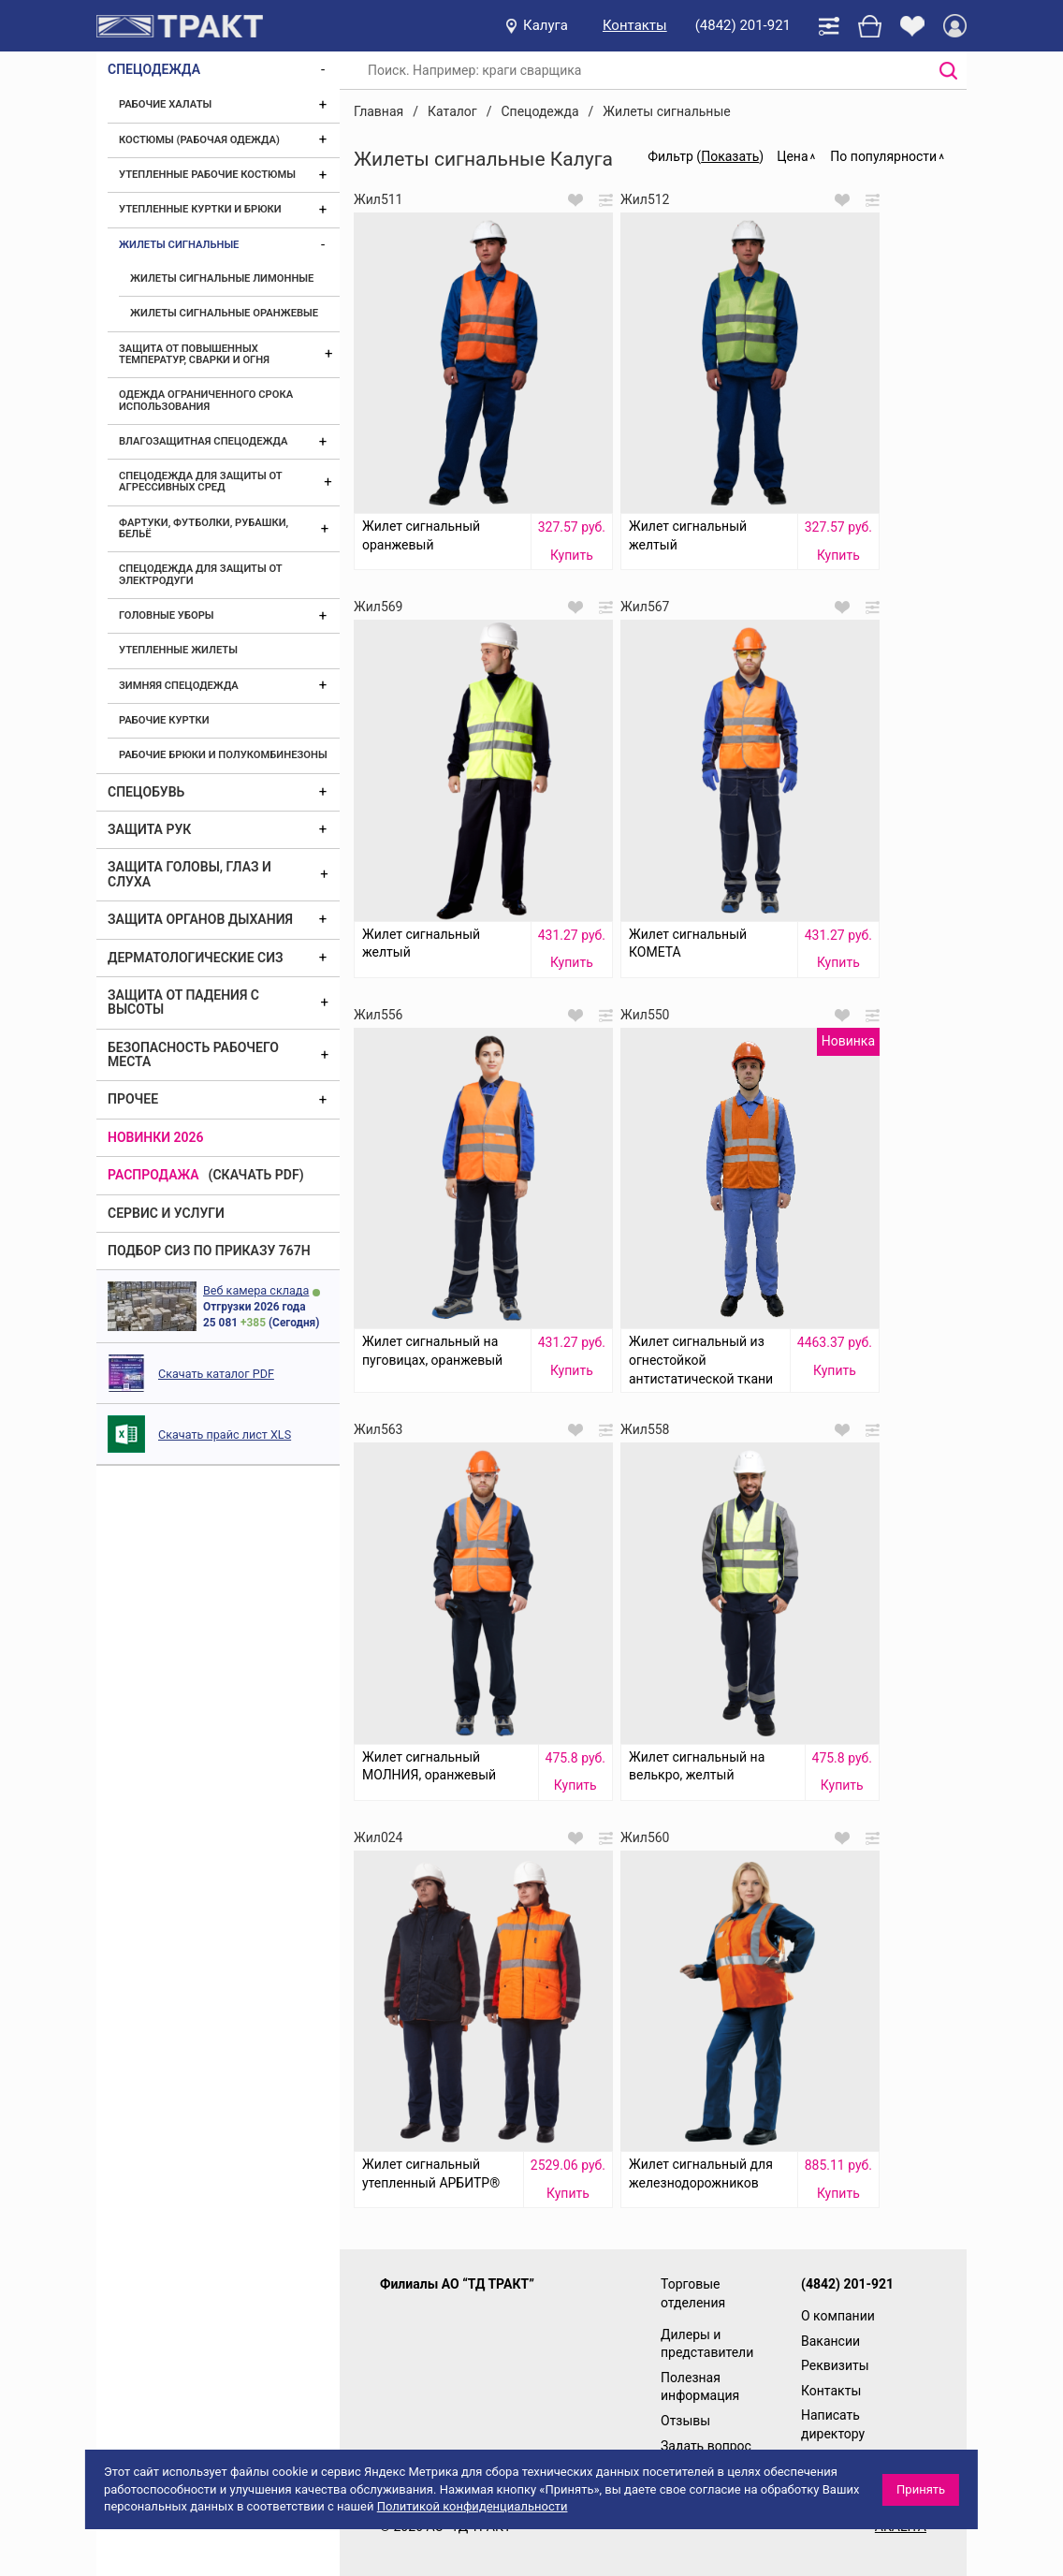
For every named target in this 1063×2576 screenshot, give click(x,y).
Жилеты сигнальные (179, 245)
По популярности (883, 156)
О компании (838, 2315)
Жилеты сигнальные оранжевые (224, 313)
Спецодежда (154, 69)
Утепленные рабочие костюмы (207, 174)
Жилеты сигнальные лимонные (221, 278)
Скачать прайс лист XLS (224, 1434)
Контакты (635, 25)
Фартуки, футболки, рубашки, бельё (203, 528)
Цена (792, 156)
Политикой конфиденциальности (472, 2506)
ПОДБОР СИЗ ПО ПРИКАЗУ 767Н (209, 1250)
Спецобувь (146, 791)
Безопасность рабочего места (193, 1054)
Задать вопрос (706, 2445)
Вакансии (830, 2341)
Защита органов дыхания (200, 919)
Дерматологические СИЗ (196, 957)
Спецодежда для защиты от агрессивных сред (200, 481)
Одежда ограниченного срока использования (206, 400)
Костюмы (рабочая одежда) (199, 140)
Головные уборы (166, 615)
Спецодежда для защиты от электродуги (200, 574)
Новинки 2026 (156, 1137)
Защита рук (149, 829)
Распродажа (153, 1174)
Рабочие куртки (164, 720)
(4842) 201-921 (743, 25)
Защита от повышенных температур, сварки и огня (194, 354)
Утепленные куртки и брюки (200, 209)
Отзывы (685, 2420)
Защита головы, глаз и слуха (189, 873)
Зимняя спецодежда (179, 686)
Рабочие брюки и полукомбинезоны (223, 755)
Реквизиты (835, 2365)
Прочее (133, 1098)
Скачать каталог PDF (216, 1374)
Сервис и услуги (166, 1213)
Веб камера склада (256, 1290)
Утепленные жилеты (178, 650)
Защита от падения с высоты (183, 1002)
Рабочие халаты (165, 104)
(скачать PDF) (256, 1174)
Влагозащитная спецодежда (203, 441)
